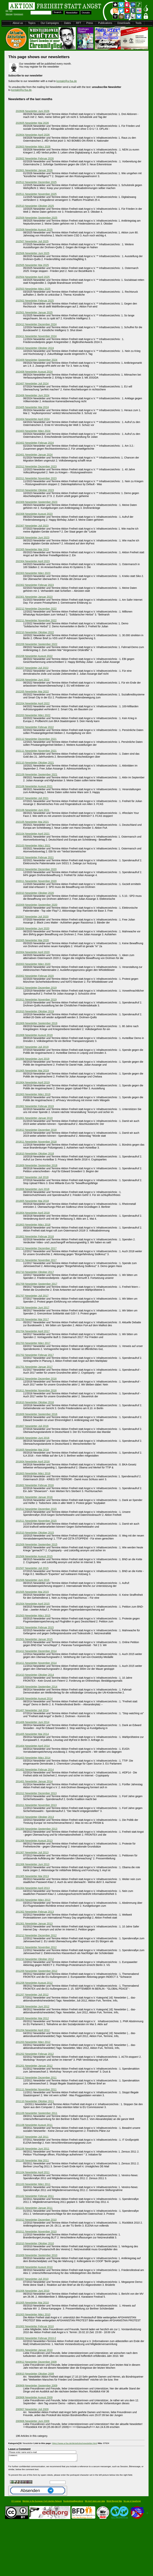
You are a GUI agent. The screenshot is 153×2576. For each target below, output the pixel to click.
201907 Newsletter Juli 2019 (32, 1046)
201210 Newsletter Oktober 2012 (35, 1959)
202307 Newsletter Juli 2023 (32, 525)
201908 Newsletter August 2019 (34, 1035)
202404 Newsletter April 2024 (33, 419)
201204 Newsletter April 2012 (33, 2030)
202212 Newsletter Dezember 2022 (36, 608)
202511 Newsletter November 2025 (36, 194)
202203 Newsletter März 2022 (33, 715)
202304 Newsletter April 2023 (33, 561)
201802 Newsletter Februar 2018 (35, 1236)
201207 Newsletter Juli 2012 (32, 1994)
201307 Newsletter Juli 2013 (32, 1852)
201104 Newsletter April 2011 (33, 2172)
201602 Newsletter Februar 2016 (35, 1485)
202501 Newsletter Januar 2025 (34, 312)
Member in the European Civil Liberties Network (42, 2503)
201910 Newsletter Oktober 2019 (35, 1011)
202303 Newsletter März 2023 (33, 573)
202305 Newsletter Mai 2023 (32, 549)
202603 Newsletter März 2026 (33, 146)
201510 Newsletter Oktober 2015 (35, 1532)
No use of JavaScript (132, 2503)
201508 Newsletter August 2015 (34, 1556)
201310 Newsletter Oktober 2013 (35, 1816)
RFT (78, 22)
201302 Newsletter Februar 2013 (35, 1911)
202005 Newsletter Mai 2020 (32, 940)
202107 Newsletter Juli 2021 (32, 798)
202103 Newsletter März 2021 (33, 845)
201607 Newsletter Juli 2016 (32, 1426)
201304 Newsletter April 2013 (33, 1888)
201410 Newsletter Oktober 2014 (35, 1674)
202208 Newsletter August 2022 (34, 656)
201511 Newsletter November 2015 (36, 1520)
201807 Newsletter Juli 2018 (32, 1177)
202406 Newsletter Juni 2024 (32, 395)
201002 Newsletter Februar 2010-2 (36, 2338)
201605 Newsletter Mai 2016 (32, 1449)
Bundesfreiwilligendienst (73, 2503)
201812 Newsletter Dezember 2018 (36, 1129)
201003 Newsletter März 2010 (33, 2314)
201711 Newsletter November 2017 (36, 1260)
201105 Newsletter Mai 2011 (32, 2160)
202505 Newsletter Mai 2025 (32, 265)
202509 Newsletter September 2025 (36, 217)
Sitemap (9, 14)
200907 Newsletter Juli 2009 (32, 2409)
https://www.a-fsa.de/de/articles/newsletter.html (74, 2443)
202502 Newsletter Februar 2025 (35, 300)
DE (7, 11)
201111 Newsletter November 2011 (36, 2089)
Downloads (123, 22)
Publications (105, 22)
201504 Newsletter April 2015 (33, 1603)
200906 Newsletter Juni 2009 (32, 2421)
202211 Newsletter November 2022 (36, 620)
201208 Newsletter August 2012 (34, 1982)
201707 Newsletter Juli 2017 (32, 1295)
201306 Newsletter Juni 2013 (32, 1864)
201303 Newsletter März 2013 (33, 1899)
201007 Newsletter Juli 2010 (32, 2278)
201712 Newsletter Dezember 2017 (36, 1248)
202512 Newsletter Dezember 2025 (36, 182)
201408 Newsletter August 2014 (34, 1698)
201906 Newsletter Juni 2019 (32, 1058)
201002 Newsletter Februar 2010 (35, 2326)
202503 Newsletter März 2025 (33, 288)
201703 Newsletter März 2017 (33, 1343)
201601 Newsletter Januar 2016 (34, 1497)
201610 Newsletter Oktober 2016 (35, 1402)
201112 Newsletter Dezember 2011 (36, 2077)
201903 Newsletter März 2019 (33, 1094)
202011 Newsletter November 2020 (36, 881)
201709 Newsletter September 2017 (36, 1283)
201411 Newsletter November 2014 (36, 1662)
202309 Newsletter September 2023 (36, 502)
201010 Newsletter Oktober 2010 (35, 2243)
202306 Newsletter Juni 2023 (32, 537)
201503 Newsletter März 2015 (33, 1615)
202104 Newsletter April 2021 (33, 833)
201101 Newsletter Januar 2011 (34, 2207)
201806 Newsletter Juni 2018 (32, 1189)
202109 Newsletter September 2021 (36, 774)
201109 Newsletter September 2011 (36, 2113)
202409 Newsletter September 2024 (36, 359)
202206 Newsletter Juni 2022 (32, 679)
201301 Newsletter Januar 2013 (34, 1923)
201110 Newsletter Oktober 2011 (35, 2101)
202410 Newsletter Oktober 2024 (35, 348)
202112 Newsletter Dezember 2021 (36, 738)
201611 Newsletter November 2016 (36, 1390)
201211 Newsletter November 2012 (36, 1947)
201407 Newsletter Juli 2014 (32, 1710)
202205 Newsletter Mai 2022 (32, 691)
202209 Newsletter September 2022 (36, 644)
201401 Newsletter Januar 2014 (34, 1781)
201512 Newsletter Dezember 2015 (36, 1508)
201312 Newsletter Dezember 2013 (36, 1793)
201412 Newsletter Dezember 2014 (36, 1651)
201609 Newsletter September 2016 (36, 1414)
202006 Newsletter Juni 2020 (32, 928)
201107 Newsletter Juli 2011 (32, 2136)
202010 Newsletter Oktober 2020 (35, 892)
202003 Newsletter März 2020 (33, 964)
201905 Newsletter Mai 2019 (32, 1070)
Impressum (18, 14)
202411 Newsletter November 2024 (36, 336)
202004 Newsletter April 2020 (33, 952)
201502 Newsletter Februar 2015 (35, 1627)
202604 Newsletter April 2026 (33, 134)
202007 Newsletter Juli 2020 (32, 916)
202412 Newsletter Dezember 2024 (36, 324)
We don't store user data (95, 2503)
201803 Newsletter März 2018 (33, 1224)
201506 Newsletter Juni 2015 (32, 1580)
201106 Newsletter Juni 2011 (32, 2148)
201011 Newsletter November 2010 (36, 2231)
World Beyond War (114, 2503)
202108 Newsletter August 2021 (34, 786)
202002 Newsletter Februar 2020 (35, 975)
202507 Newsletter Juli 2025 (32, 241)
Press (89, 22)
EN (11, 11)
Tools (138, 22)
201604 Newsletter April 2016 (33, 1461)
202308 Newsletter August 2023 (34, 513)
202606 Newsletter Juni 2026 (32, 111)
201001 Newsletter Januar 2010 (34, 2350)
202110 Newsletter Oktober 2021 (35, 762)
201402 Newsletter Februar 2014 (35, 1769)
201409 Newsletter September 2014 (36, 1686)
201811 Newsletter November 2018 (36, 1141)
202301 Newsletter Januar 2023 (34, 596)
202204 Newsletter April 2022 (33, 703)
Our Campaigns (50, 22)
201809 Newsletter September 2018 (36, 1165)
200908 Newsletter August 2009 (34, 2397)
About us (18, 22)
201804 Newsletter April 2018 (33, 1212)
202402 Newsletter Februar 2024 (35, 442)
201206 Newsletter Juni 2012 (32, 2006)
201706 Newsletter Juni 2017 (32, 1307)
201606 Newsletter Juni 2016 (32, 1437)
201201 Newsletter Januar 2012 (34, 2065)
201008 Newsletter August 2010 (34, 2267)
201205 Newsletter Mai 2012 (32, 2018)
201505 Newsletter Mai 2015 (32, 1591)
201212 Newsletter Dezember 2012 (36, 1935)
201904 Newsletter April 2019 (33, 1082)
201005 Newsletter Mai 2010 (32, 2302)
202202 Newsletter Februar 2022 (35, 727)
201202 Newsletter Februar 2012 (35, 2053)
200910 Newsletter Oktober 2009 (35, 2373)
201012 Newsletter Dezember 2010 (36, 2219)
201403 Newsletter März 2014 (33, 1757)
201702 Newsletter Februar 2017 (35, 1354)
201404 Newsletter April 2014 (33, 1745)
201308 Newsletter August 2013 (34, 1840)
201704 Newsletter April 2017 (33, 1331)
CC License (16, 2503)
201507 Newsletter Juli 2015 (32, 1568)
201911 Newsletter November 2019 (36, 999)
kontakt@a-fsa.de (66, 81)
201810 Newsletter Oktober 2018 (35, 1153)
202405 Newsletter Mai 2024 (32, 407)
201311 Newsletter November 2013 (36, 1805)
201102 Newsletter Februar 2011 (35, 2196)
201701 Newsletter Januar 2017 (34, 1366)
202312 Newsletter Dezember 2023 (36, 466)
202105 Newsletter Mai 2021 (32, 821)
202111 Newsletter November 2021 (36, 750)
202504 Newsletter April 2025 (33, 276)
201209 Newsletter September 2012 (36, 1970)
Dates (67, 22)
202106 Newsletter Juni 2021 (32, 810)
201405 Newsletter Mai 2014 (32, 1734)
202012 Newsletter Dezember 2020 (36, 869)
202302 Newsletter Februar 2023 (35, 584)
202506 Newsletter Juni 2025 (32, 253)
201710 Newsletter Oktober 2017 (35, 1272)
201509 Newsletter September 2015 (36, 1544)
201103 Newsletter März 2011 (33, 2184)
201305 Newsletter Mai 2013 (32, 1876)
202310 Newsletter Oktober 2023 (35, 490)
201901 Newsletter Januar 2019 (34, 1118)
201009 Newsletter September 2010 (36, 2255)
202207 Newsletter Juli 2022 (32, 667)
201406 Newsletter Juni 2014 (32, 1722)
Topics (31, 22)
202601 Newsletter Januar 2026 (34, 170)
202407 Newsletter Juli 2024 (32, 383)
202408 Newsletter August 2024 (34, 371)
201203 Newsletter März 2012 (33, 2042)
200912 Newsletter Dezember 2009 (36, 2361)
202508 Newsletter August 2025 (34, 229)
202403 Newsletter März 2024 (33, 430)
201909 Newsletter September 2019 (36, 1023)
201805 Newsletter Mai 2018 (32, 1200)
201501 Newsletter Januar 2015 (34, 1639)
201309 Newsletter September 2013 (36, 1828)
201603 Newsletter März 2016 (33, 1473)
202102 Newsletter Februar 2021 (35, 857)
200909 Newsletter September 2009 (36, 2385)
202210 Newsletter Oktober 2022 (35, 632)
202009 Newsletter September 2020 (36, 904)
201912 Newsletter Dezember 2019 (36, 987)
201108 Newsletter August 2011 (34, 2124)
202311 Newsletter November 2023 (36, 478)
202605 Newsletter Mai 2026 (32, 122)
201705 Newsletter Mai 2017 (32, 1319)
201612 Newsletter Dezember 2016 (36, 1378)
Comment (43, 2458)
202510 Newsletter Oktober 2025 (35, 205)
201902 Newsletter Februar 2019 (35, 1106)
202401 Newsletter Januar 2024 (34, 454)
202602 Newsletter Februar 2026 (35, 158)
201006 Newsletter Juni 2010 (32, 2290)
